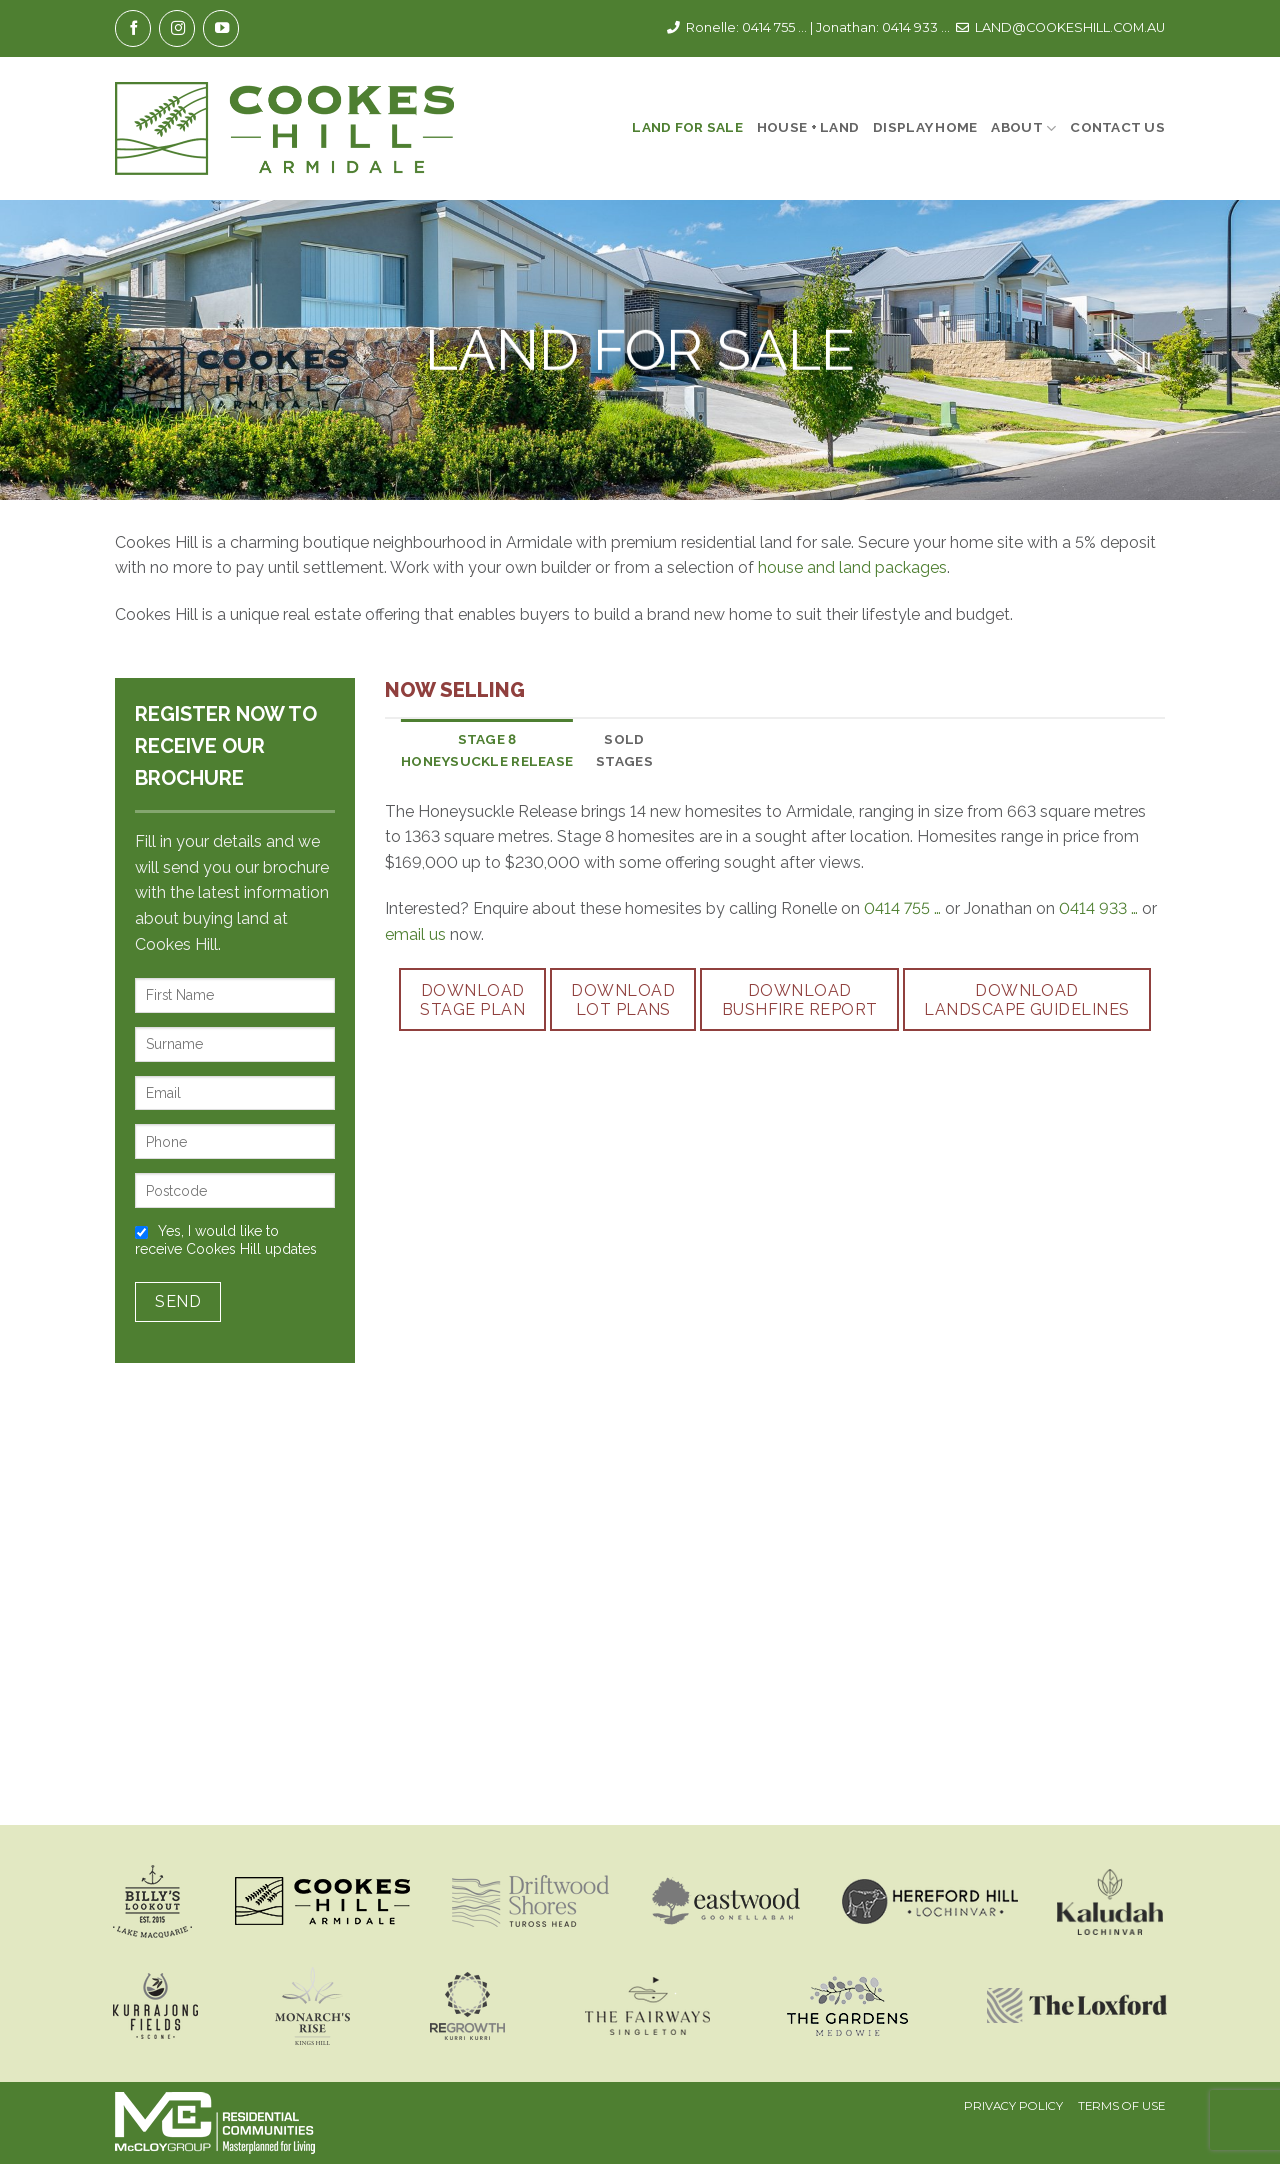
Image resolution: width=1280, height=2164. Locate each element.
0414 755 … (902, 908)
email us (415, 934)
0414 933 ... (916, 27)
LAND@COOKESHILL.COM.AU (1070, 27)
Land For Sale (687, 127)
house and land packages (852, 567)
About (1023, 128)
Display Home (925, 127)
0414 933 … (1098, 908)
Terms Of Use (1121, 2106)
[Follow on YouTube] (221, 28)
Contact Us (1117, 127)
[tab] (487, 751)
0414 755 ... (774, 27)
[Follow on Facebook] (133, 28)
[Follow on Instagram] (177, 28)
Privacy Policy (1013, 2106)
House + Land (808, 127)
